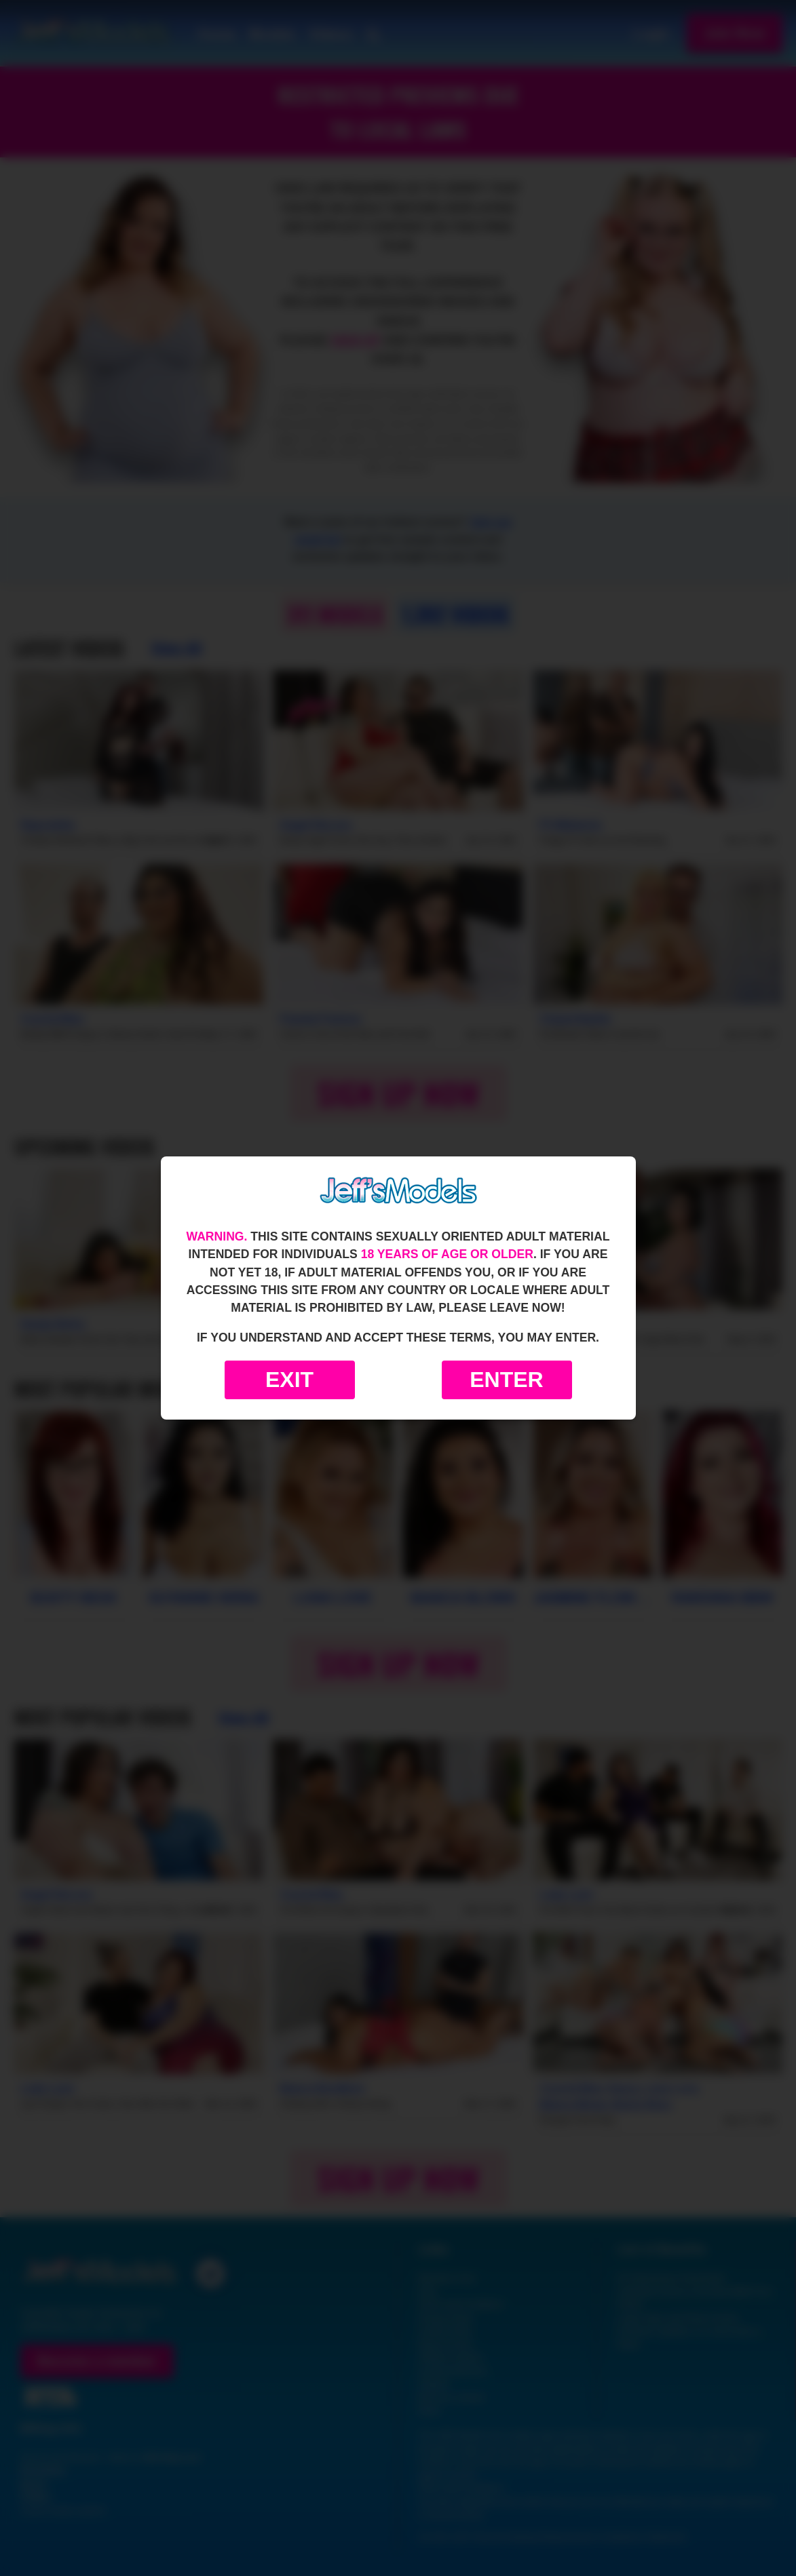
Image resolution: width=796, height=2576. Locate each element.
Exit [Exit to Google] (289, 1379)
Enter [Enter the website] (506, 1379)
